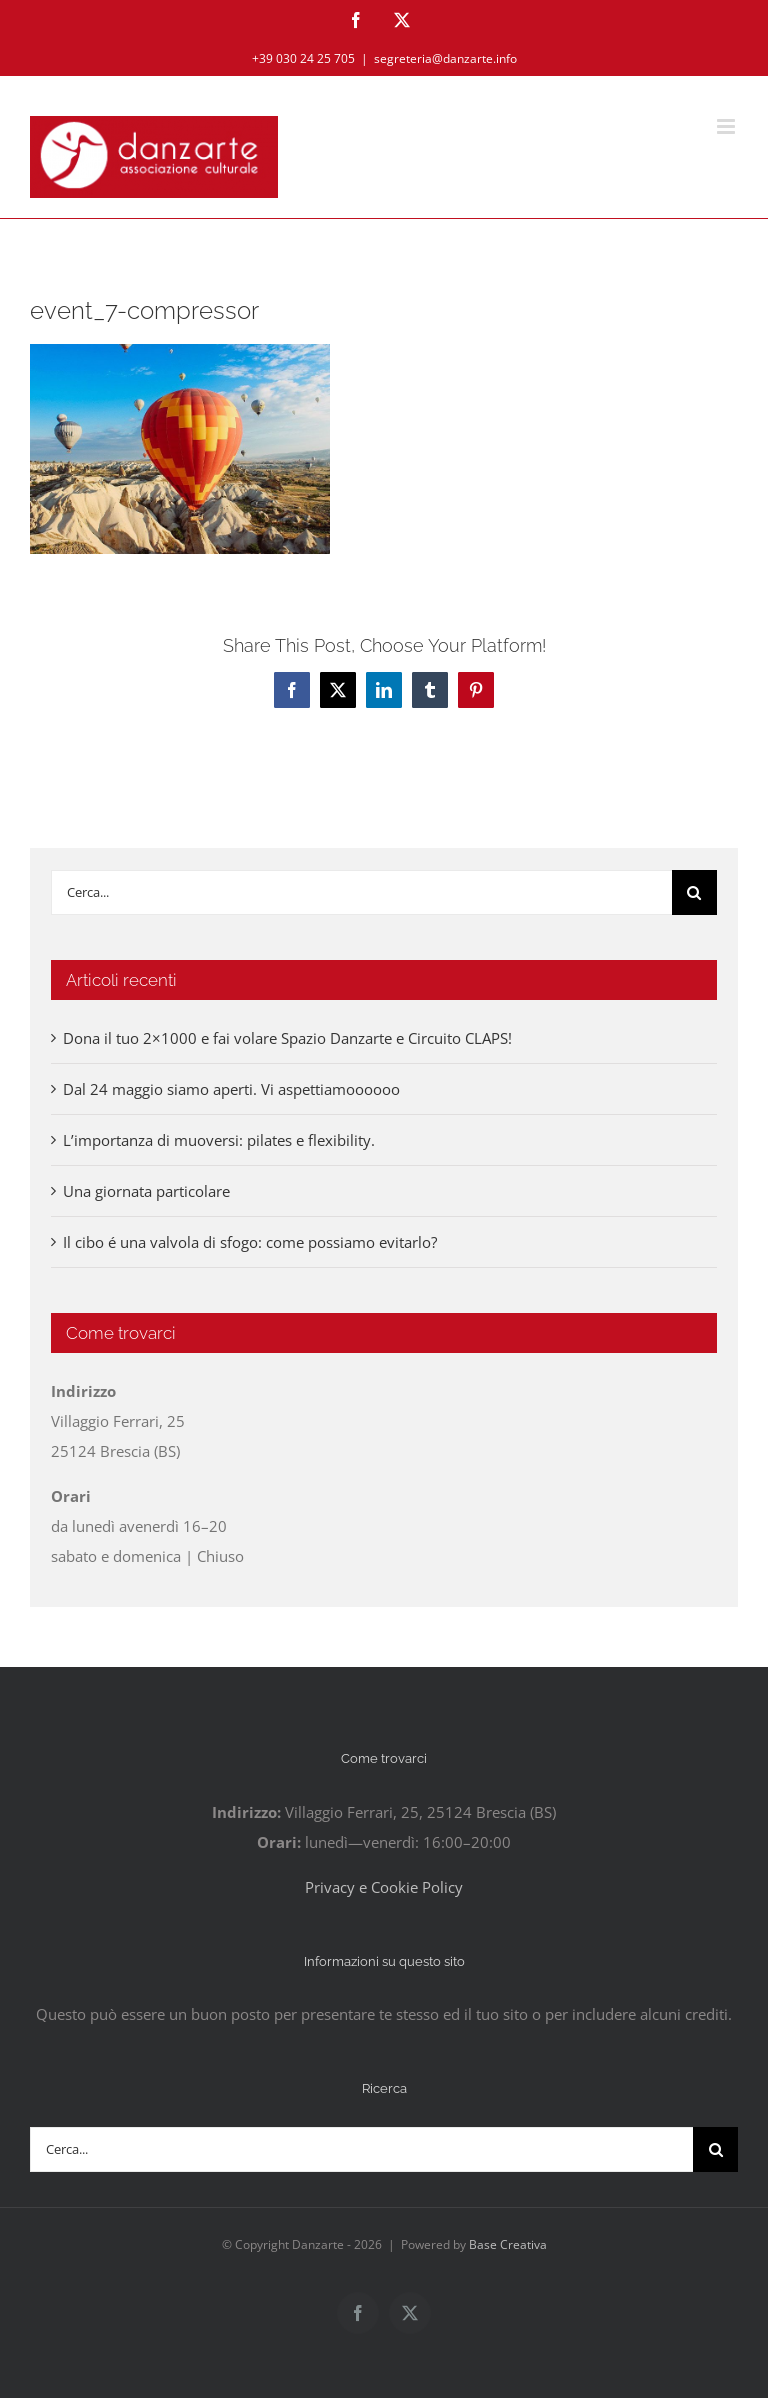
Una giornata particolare (146, 1191)
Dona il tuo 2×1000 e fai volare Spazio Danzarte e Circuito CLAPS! (287, 1038)
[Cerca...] (361, 892)
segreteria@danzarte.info (445, 58)
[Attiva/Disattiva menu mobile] (727, 126)
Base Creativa (508, 2244)
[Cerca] (694, 892)
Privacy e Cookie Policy (384, 1887)
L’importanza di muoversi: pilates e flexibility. (219, 1140)
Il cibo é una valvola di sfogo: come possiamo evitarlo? (250, 1242)
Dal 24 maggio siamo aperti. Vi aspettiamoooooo (231, 1089)
